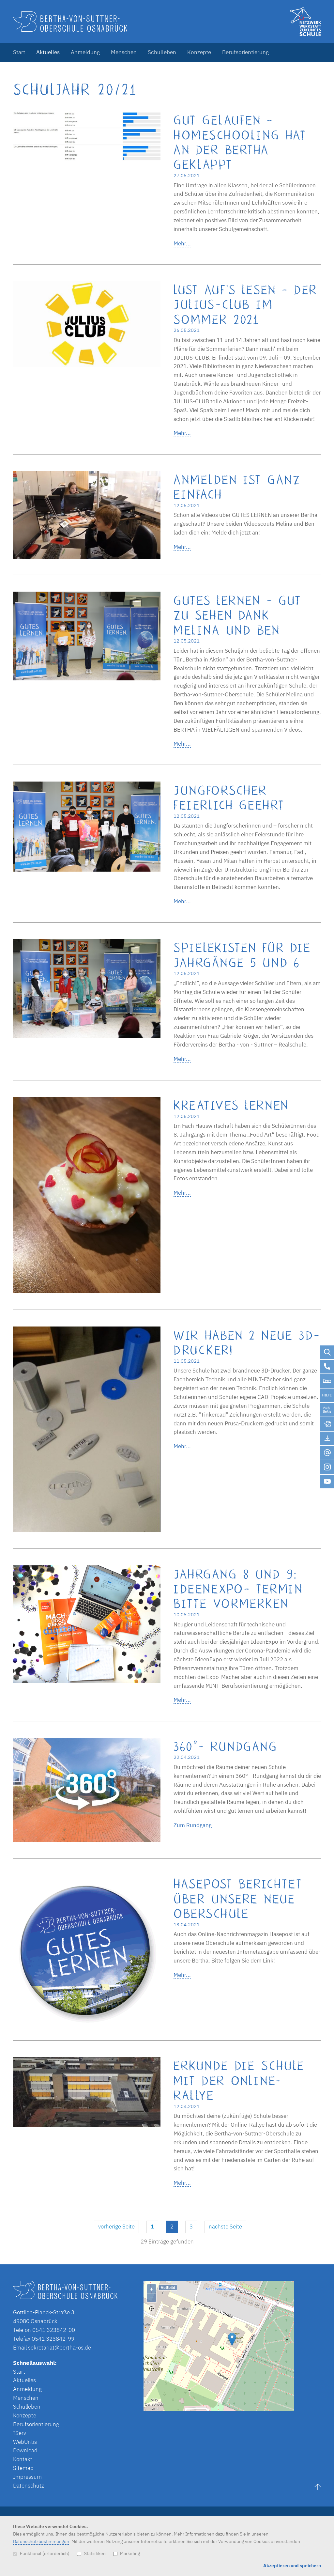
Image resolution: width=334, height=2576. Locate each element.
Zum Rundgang (193, 1825)
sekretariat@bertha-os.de (59, 2347)
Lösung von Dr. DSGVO (303, 2408)
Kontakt (22, 2459)
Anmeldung (85, 52)
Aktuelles (48, 52)
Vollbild (168, 2287)
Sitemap (23, 2468)
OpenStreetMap (258, 2408)
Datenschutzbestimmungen (41, 2541)
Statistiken (91, 2553)
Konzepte (199, 52)
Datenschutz (28, 2485)
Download (25, 2450)
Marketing (126, 2553)
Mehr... (182, 243)
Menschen (124, 52)
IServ (19, 2433)
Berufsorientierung (245, 52)
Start (19, 52)
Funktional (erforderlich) (41, 2553)
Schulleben (162, 52)
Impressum (27, 2476)
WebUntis (25, 2441)
